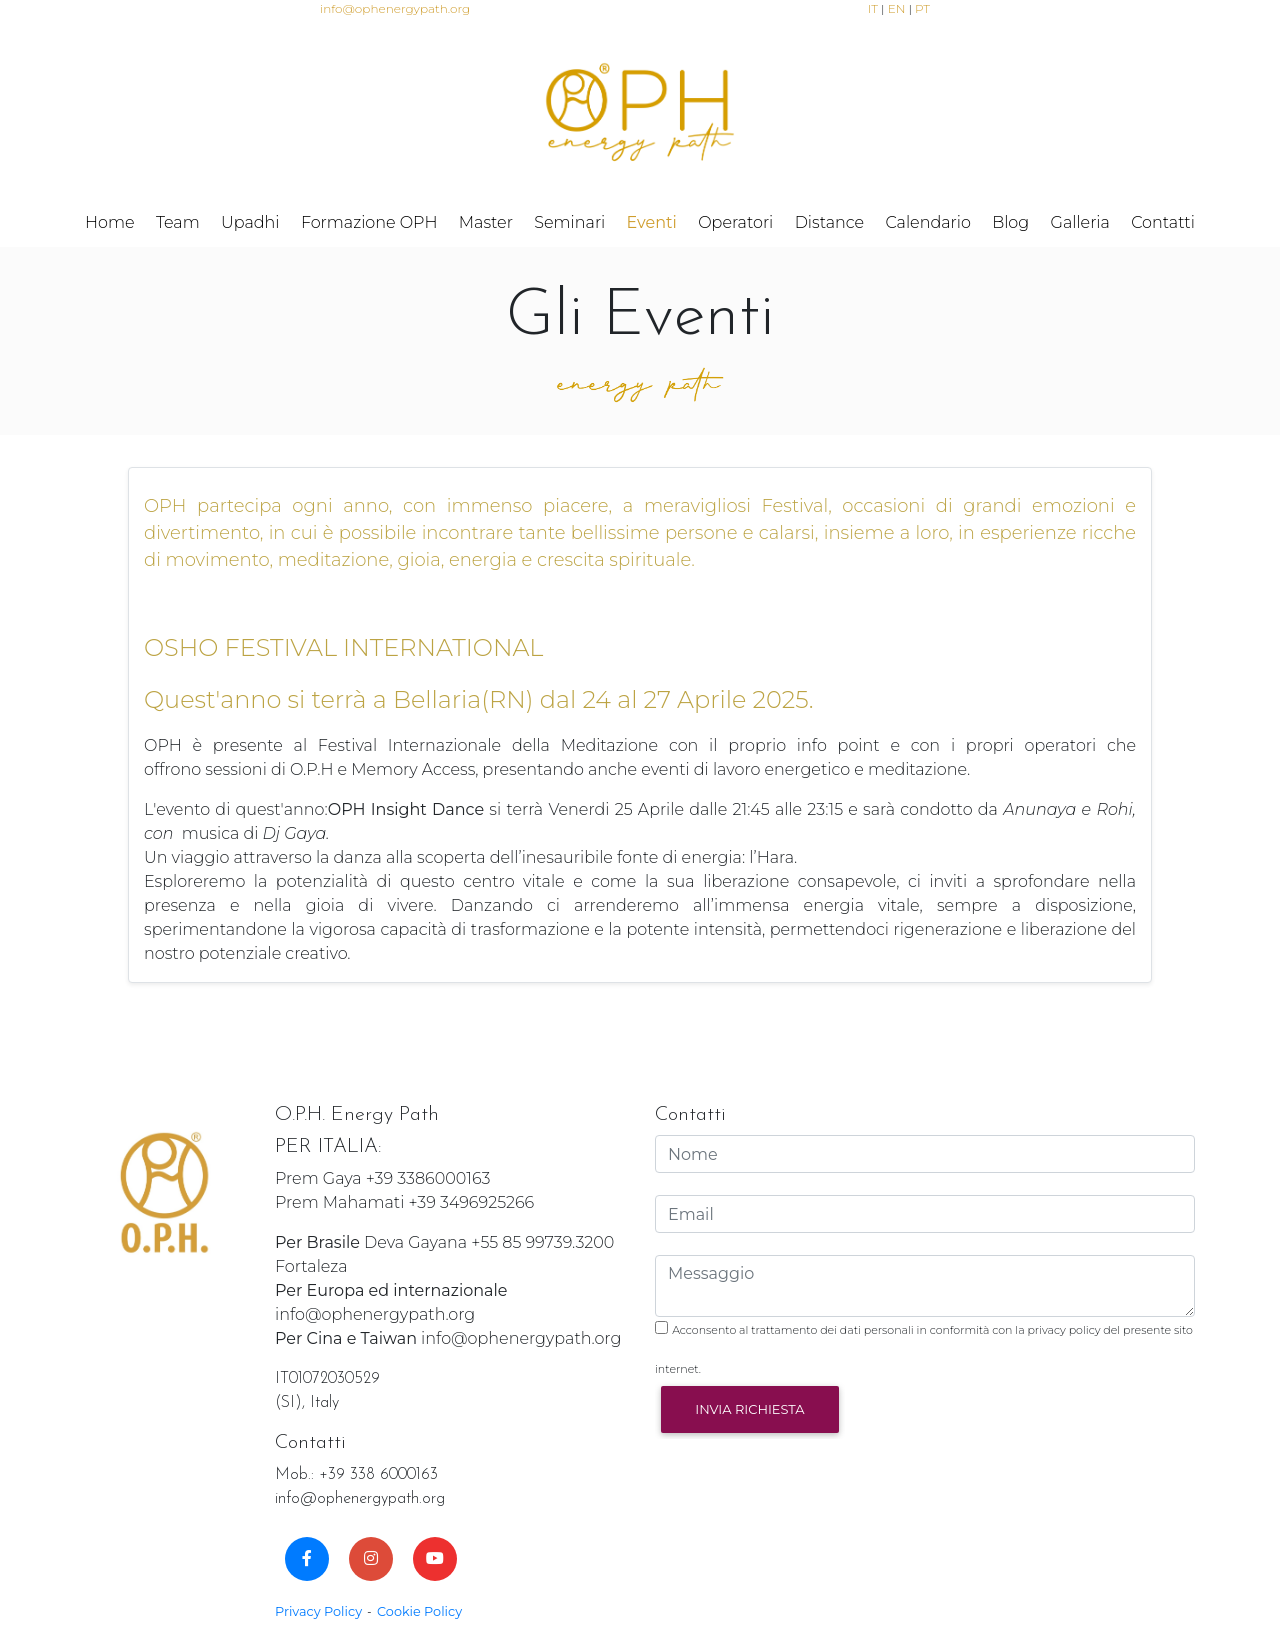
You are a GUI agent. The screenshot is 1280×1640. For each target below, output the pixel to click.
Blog (1010, 222)
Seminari (569, 222)
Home (110, 222)
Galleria (1080, 222)
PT (922, 8)
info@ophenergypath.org (395, 8)
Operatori (735, 222)
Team (178, 222)
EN (897, 8)
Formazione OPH (369, 222)
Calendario (927, 222)
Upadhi (250, 222)
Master (486, 222)
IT (873, 8)
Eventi (652, 222)
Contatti (1163, 222)
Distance (829, 222)
